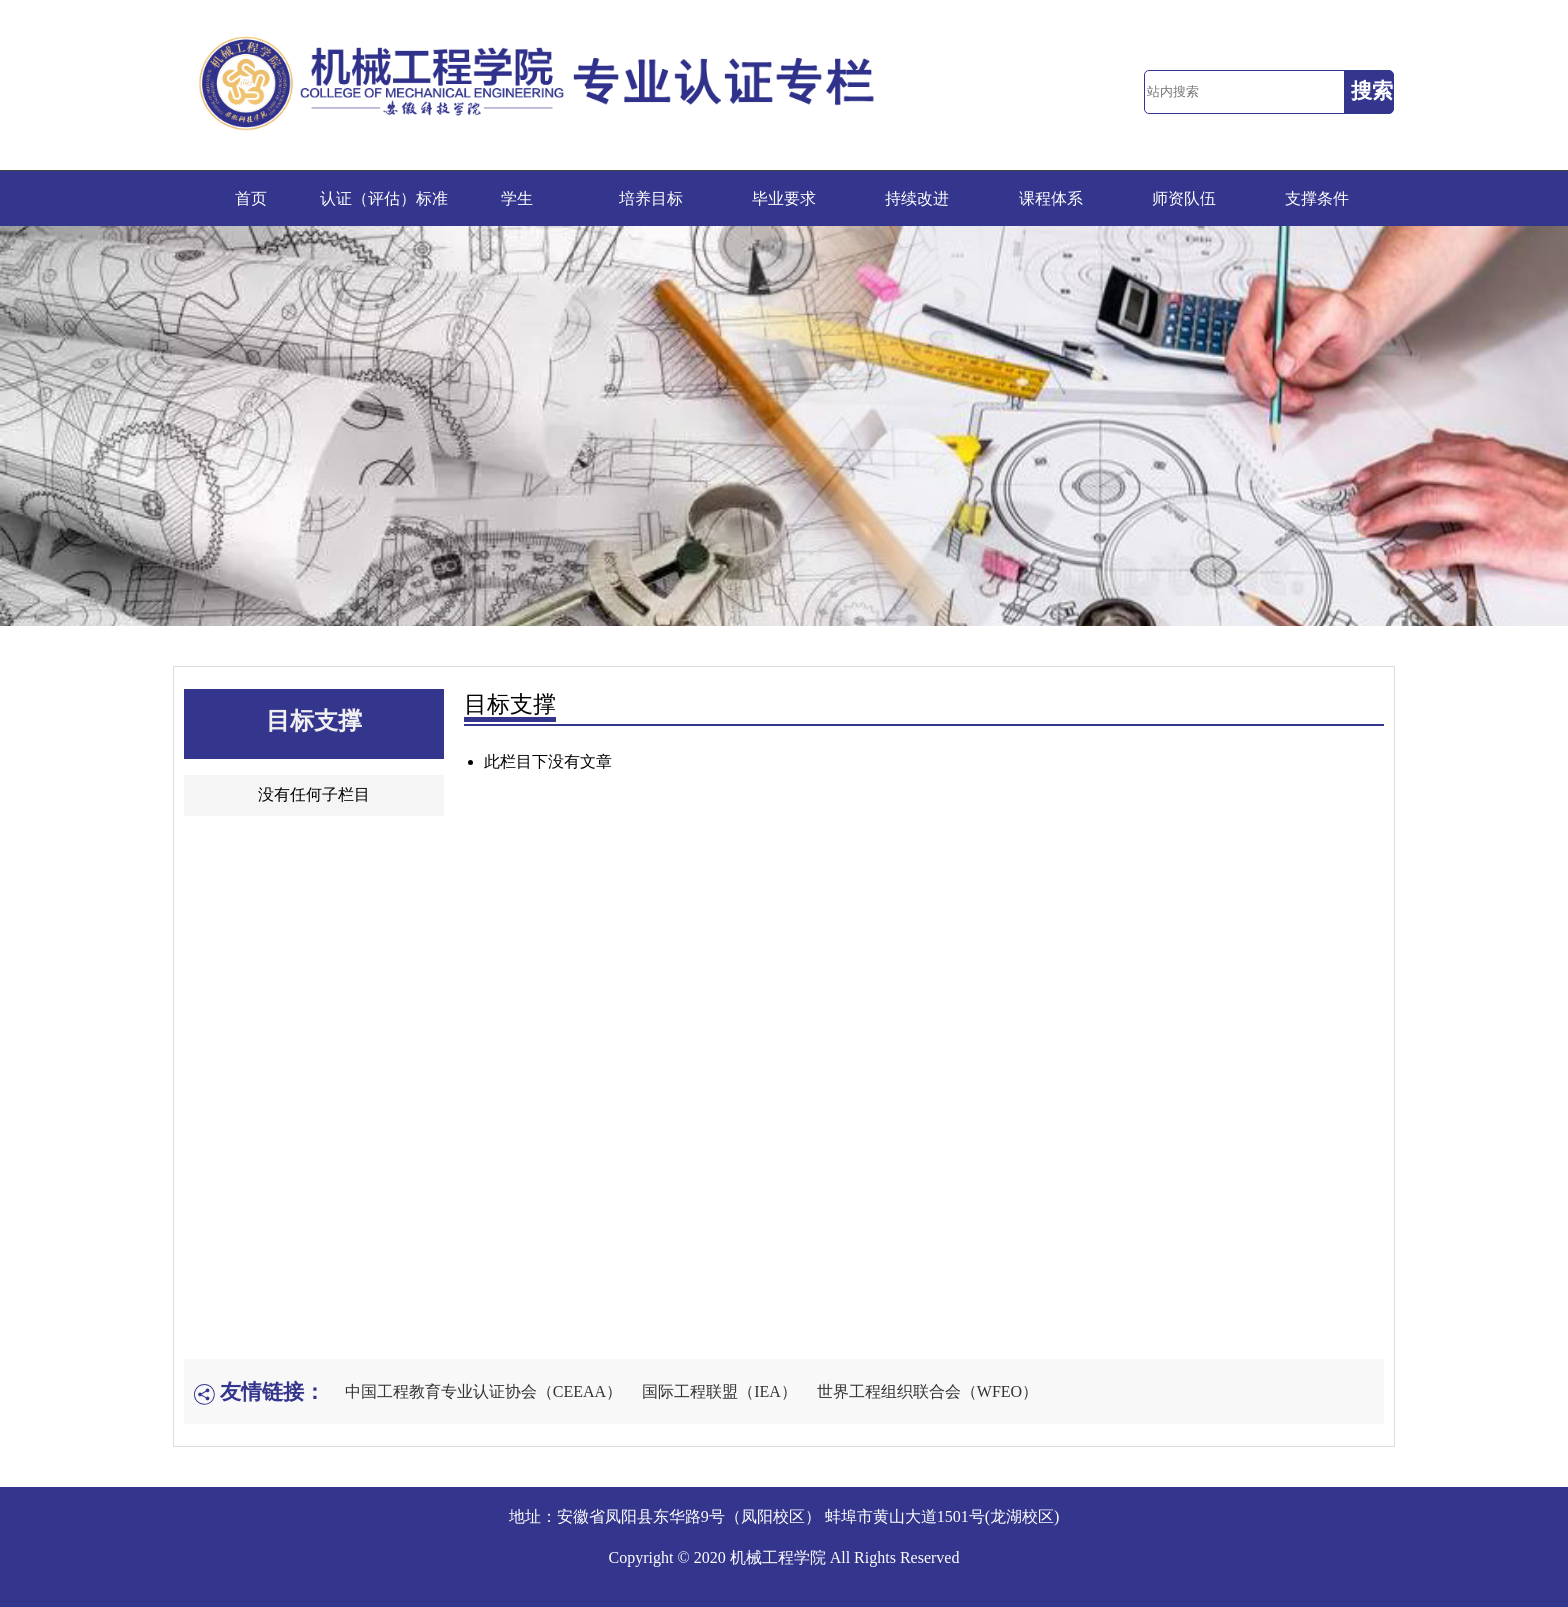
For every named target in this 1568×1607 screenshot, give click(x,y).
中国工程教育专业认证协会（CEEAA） (483, 1391)
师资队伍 (1184, 198)
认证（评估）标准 (384, 198)
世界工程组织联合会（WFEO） (927, 1391)
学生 (517, 198)
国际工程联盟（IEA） (719, 1391)
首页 (251, 198)
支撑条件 (1317, 198)
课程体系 (1051, 198)
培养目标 (651, 198)
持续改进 (917, 198)
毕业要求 (784, 198)
